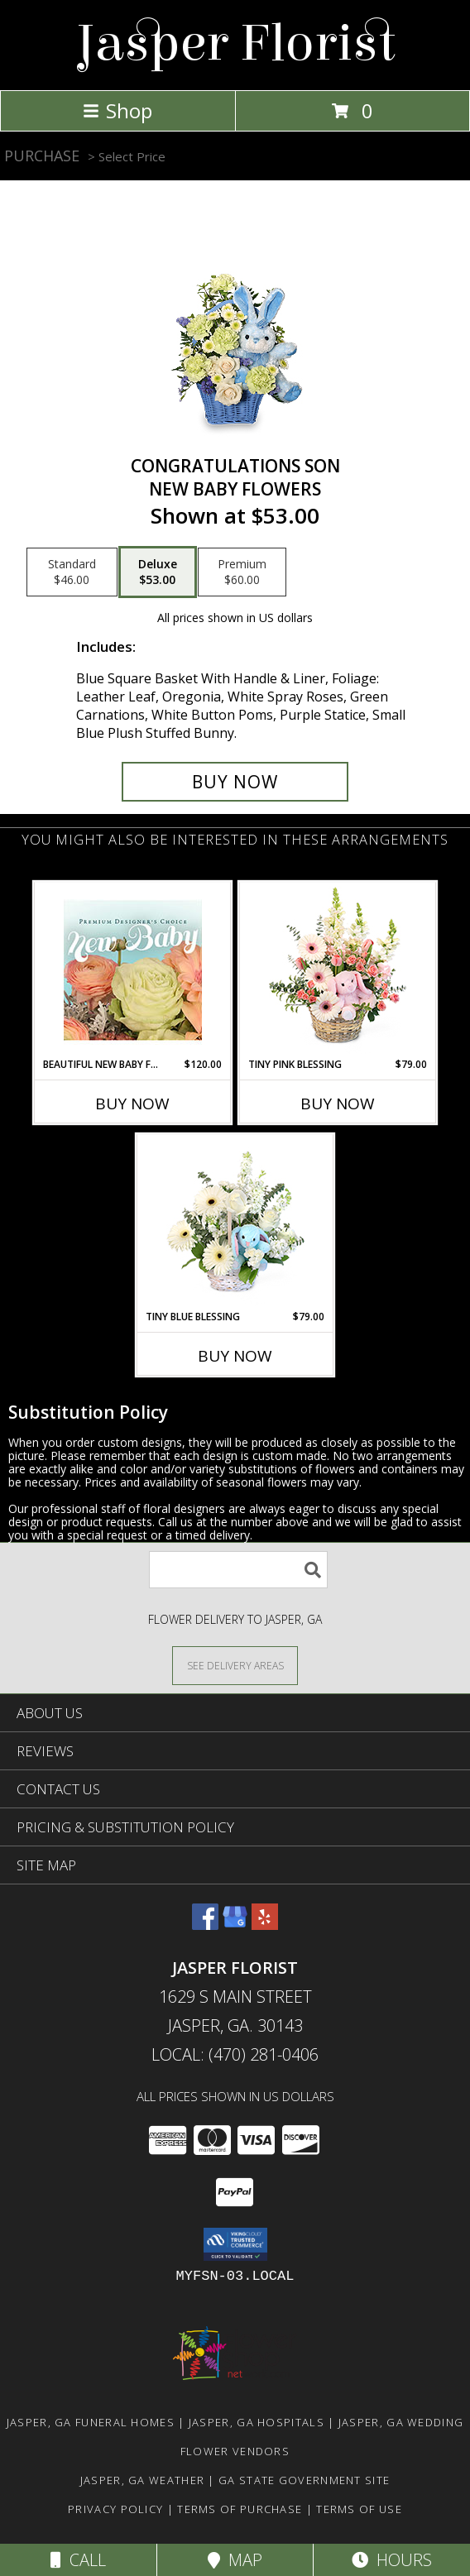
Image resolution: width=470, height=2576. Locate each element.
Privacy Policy (115, 2509)
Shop (117, 110)
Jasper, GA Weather (142, 2480)
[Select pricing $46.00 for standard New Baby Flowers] (72, 572)
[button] (235, 2244)
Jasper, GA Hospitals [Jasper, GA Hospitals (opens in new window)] (256, 2422)
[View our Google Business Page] (235, 1924)
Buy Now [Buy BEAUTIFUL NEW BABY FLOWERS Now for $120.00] (132, 1103)
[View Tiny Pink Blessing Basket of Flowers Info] (338, 970)
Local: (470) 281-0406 (235, 2054)
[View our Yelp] (265, 1924)
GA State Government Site (304, 2480)
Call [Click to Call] (78, 2560)
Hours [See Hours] (392, 2560)
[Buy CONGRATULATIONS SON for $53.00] (235, 782)
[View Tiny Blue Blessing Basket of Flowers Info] (235, 1222)
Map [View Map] (235, 2560)
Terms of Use (359, 2509)
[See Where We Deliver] (235, 1665)
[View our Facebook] (205, 1924)
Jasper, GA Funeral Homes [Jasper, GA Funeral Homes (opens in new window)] (91, 2422)
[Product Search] (238, 1569)
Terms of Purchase (239, 2509)
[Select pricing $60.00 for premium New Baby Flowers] (242, 572)
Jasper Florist (235, 43)
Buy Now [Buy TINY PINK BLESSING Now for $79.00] (337, 1103)
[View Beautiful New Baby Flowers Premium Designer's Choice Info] (133, 970)
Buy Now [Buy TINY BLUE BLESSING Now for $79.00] (235, 1356)
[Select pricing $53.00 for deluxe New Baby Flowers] (157, 572)
